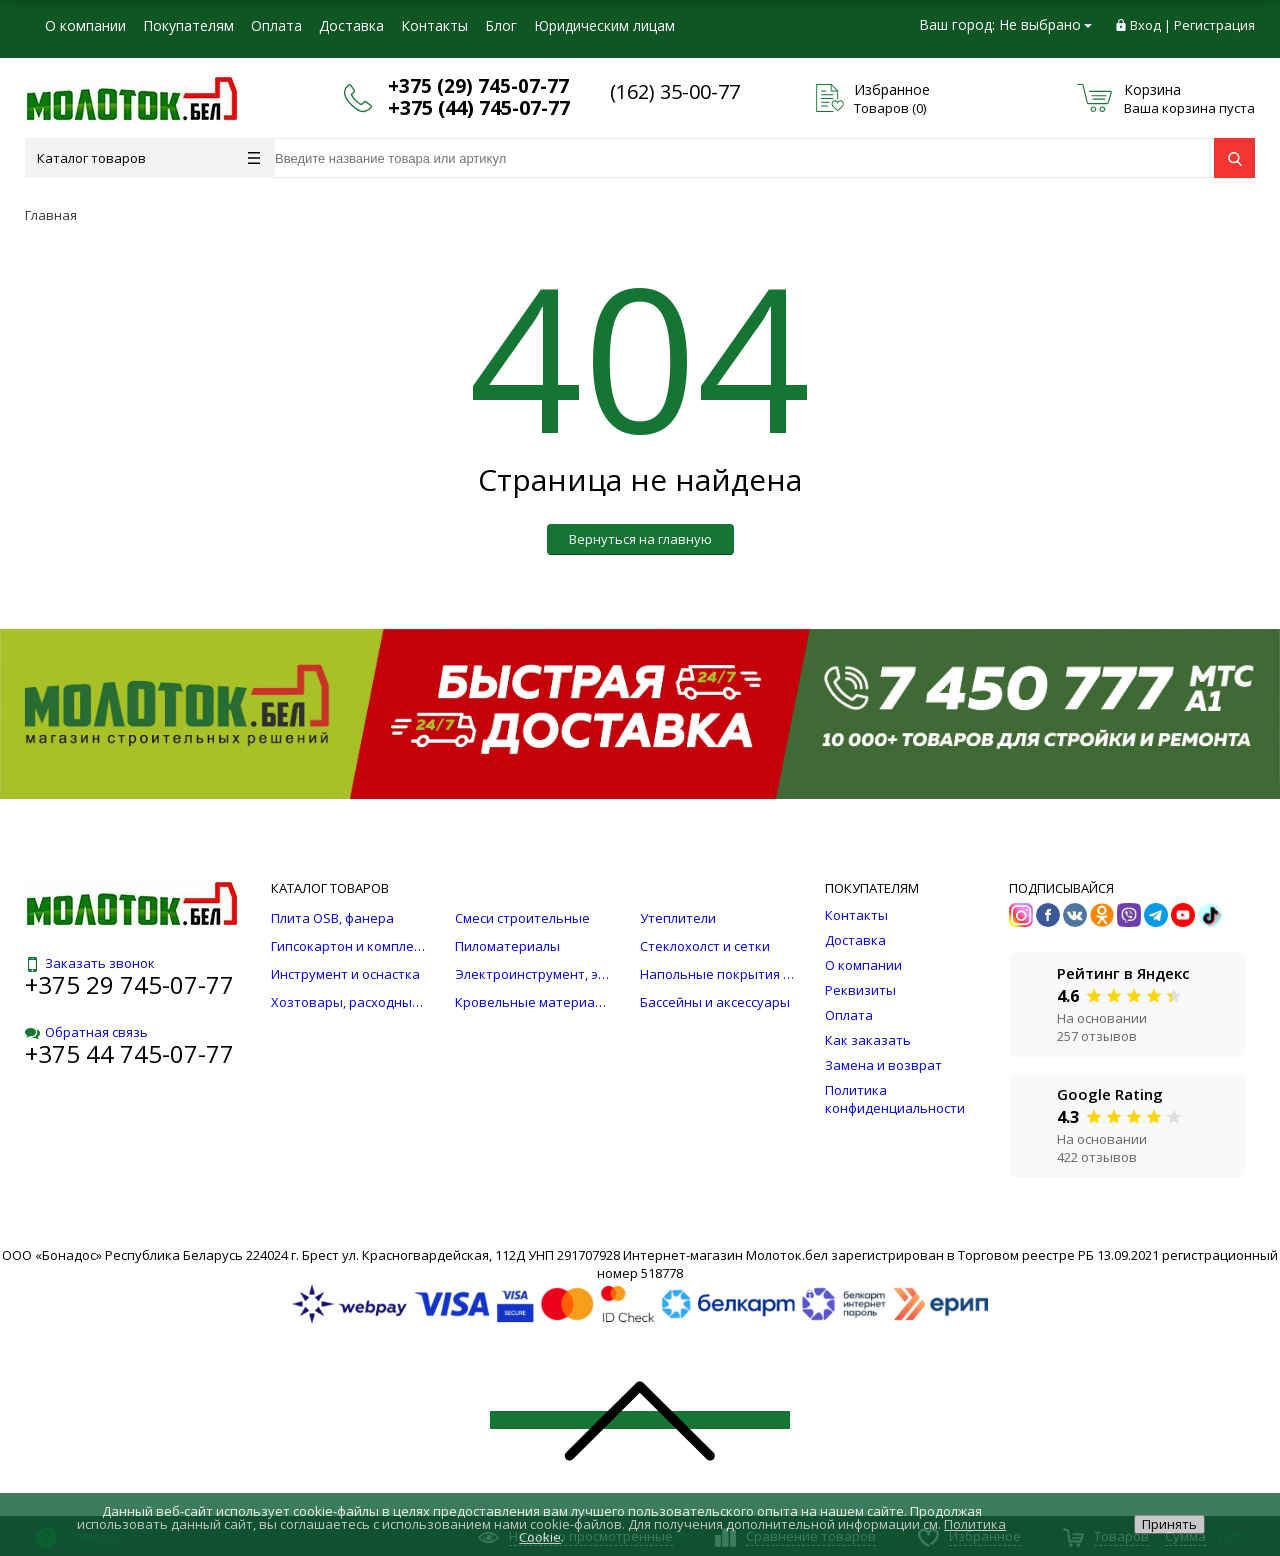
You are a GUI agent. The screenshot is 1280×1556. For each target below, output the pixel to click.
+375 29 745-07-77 (129, 984)
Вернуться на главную (640, 539)
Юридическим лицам (604, 25)
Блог (501, 25)
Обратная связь (86, 1032)
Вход (1145, 25)
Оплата (276, 25)
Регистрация (1214, 25)
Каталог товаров (148, 158)
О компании (85, 25)
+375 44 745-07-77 (129, 1053)
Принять (1169, 1524)
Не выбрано (1045, 24)
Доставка (351, 25)
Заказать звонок (90, 963)
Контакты (434, 25)
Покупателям (188, 25)
